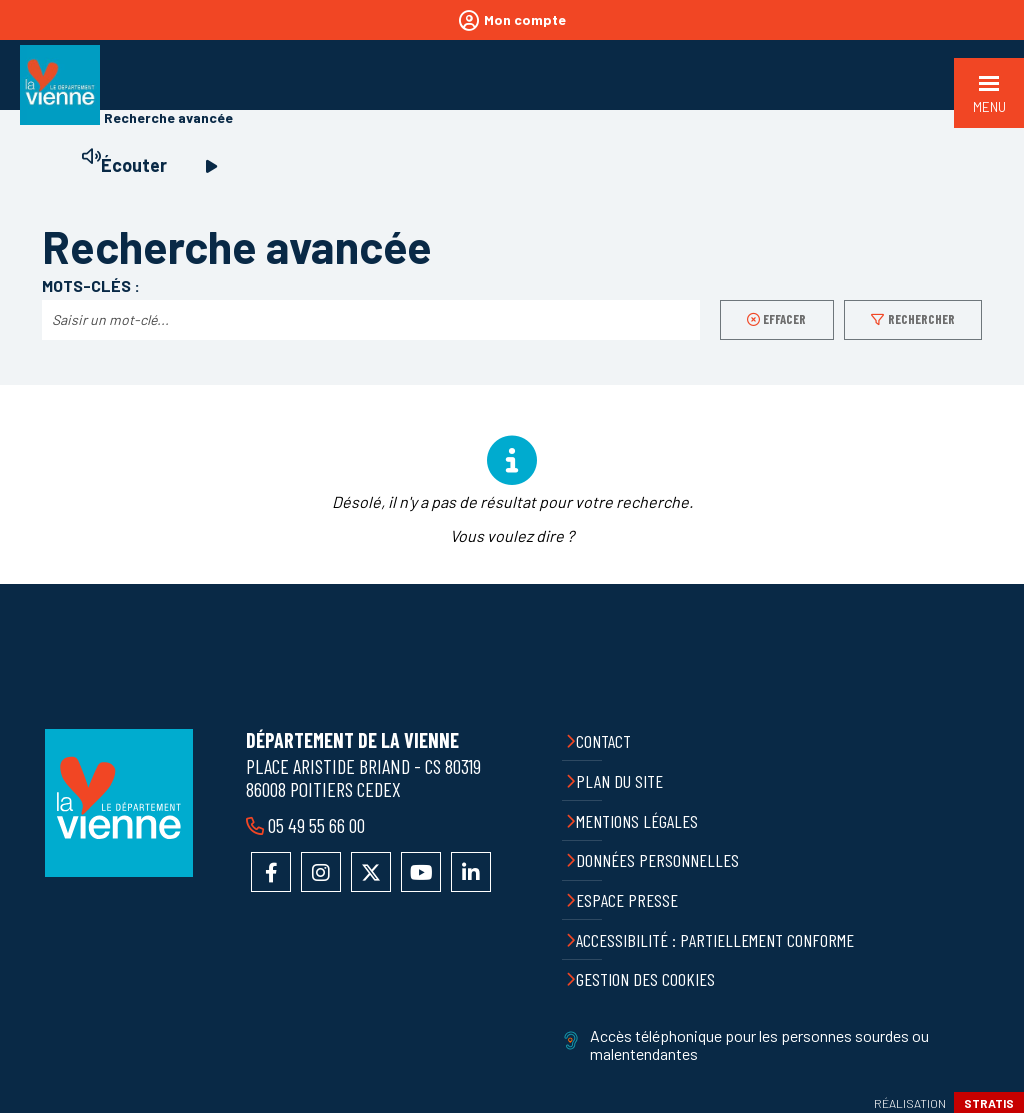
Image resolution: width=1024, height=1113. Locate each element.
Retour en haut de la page (994, 584)
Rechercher (921, 319)
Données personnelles (657, 860)
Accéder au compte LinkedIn (471, 872)
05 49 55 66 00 (314, 825)
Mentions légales (637, 821)
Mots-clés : (91, 286)
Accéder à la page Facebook (271, 872)
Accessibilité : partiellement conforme (715, 940)
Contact (603, 741)
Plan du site (619, 781)
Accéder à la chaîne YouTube (421, 872)
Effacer (784, 319)
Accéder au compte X (371, 872)
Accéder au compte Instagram (321, 872)
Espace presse (627, 900)
